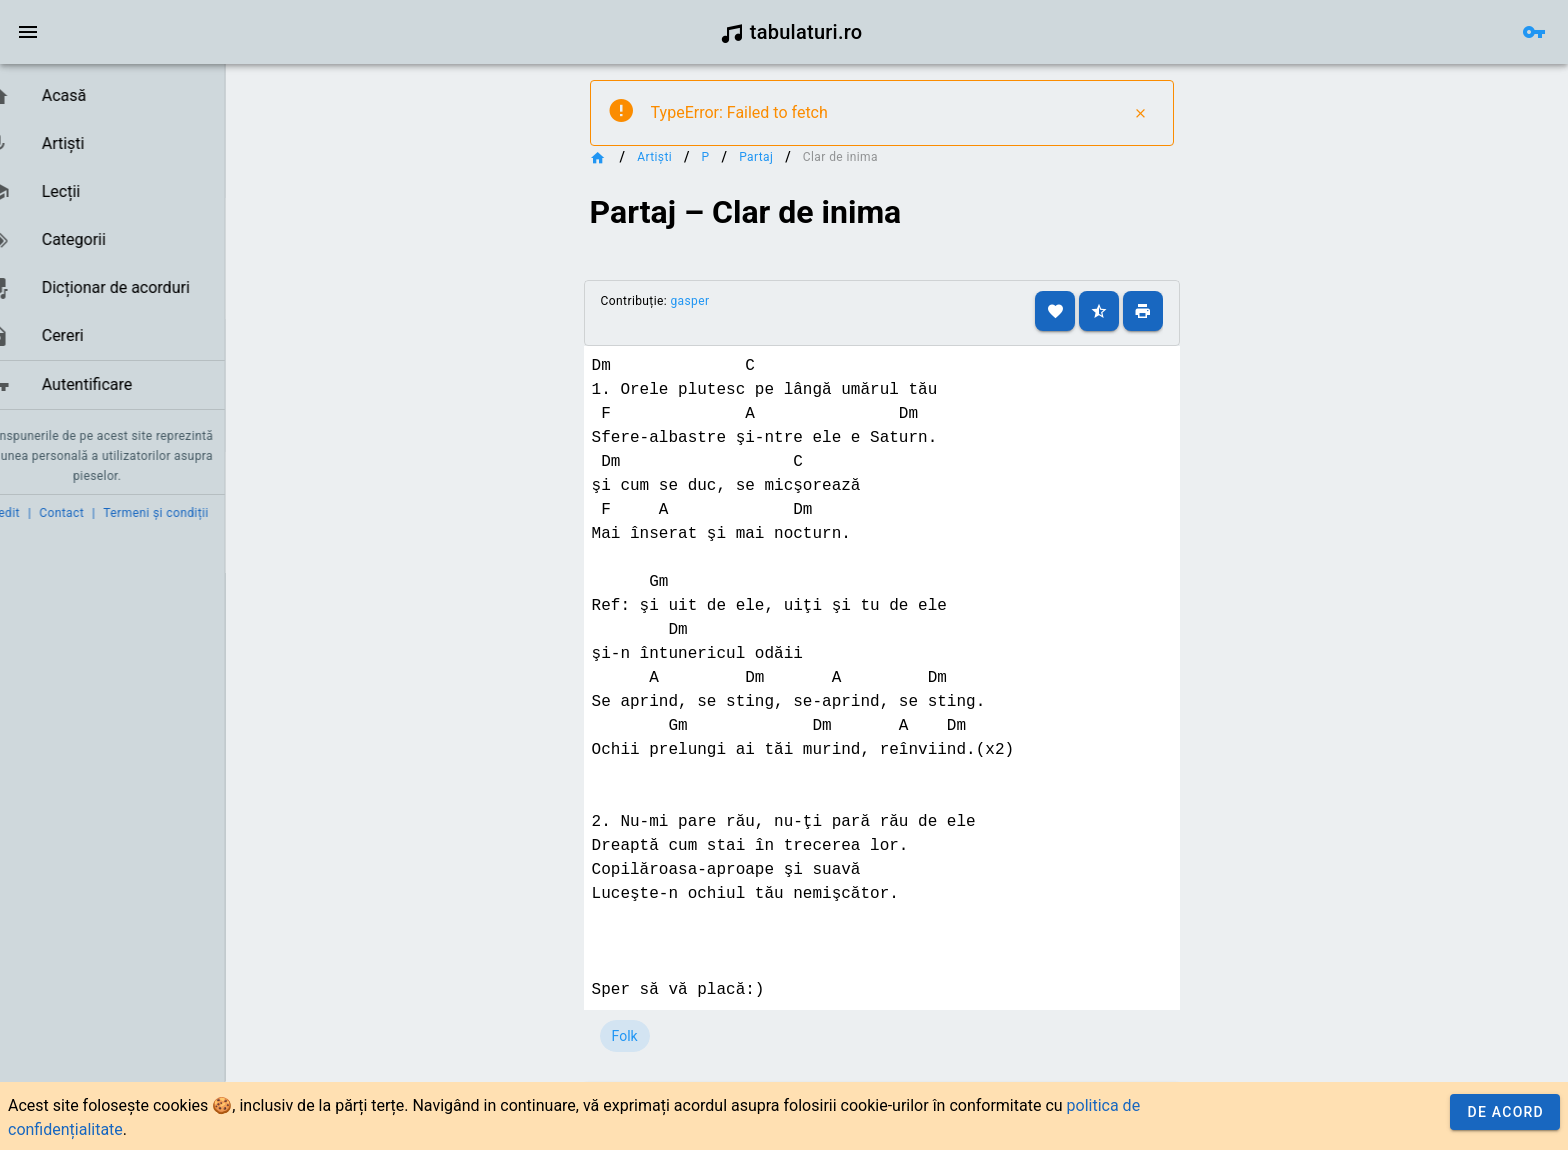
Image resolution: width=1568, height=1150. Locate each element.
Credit (33, 513)
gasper (720, 301)
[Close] (1171, 113)
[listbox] (127, 241)
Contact (92, 513)
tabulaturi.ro (791, 32)
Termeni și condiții (186, 513)
